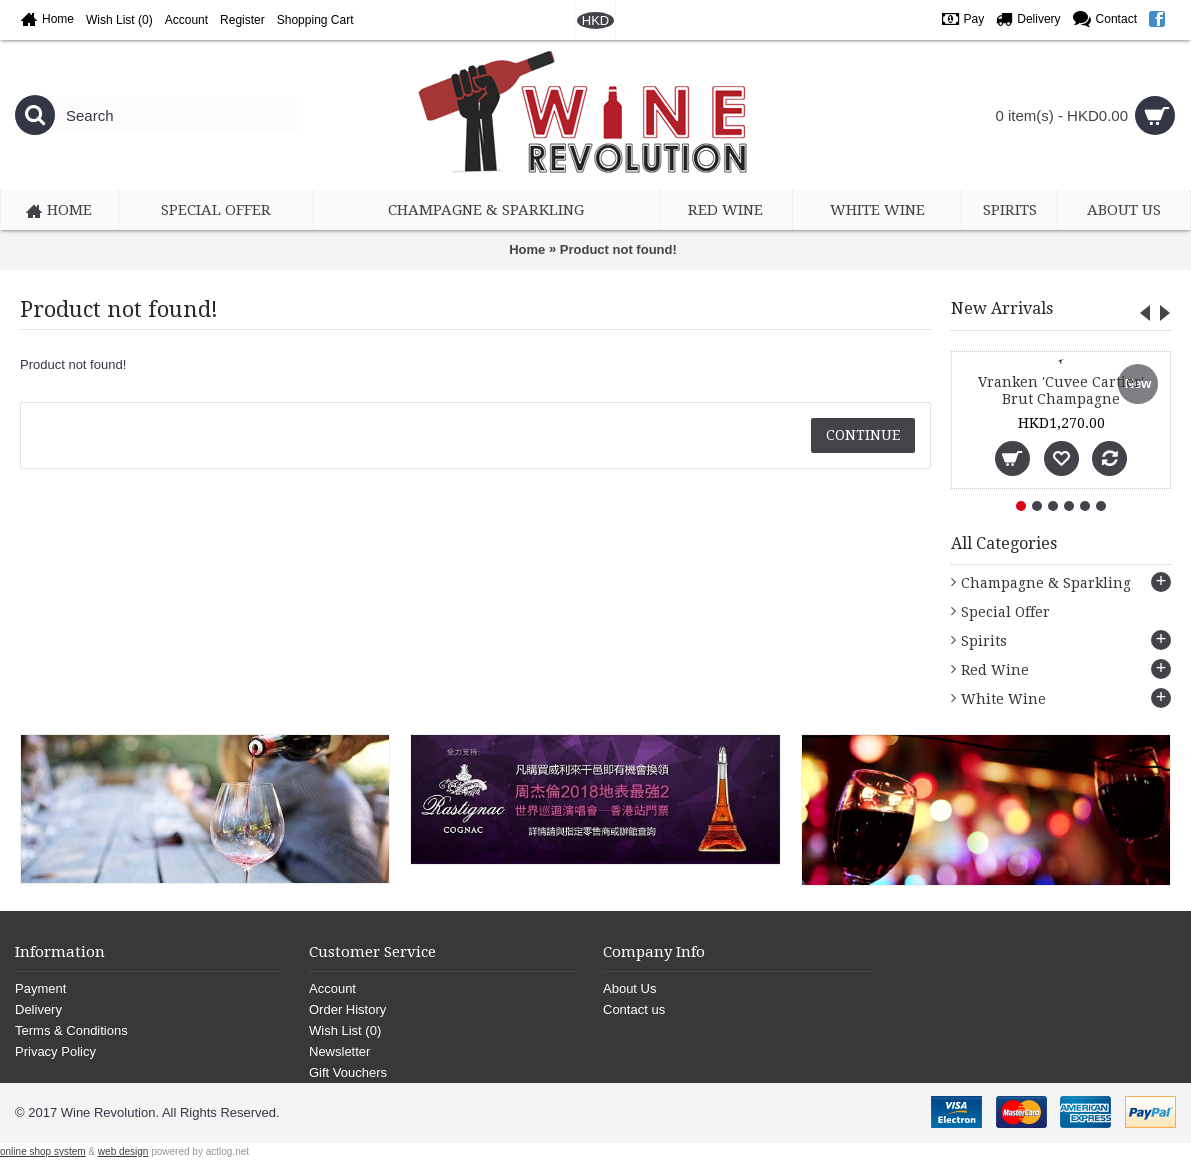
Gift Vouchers (348, 1072)
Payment (40, 988)
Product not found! (618, 249)
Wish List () (345, 1030)
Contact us (634, 1009)
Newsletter (339, 1051)
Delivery (38, 1009)
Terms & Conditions (71, 1030)
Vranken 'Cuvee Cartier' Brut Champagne (1061, 390)
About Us (629, 988)
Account (332, 988)
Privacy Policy (55, 1051)
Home (527, 249)
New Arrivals (1002, 308)
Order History (347, 1009)
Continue (863, 435)
